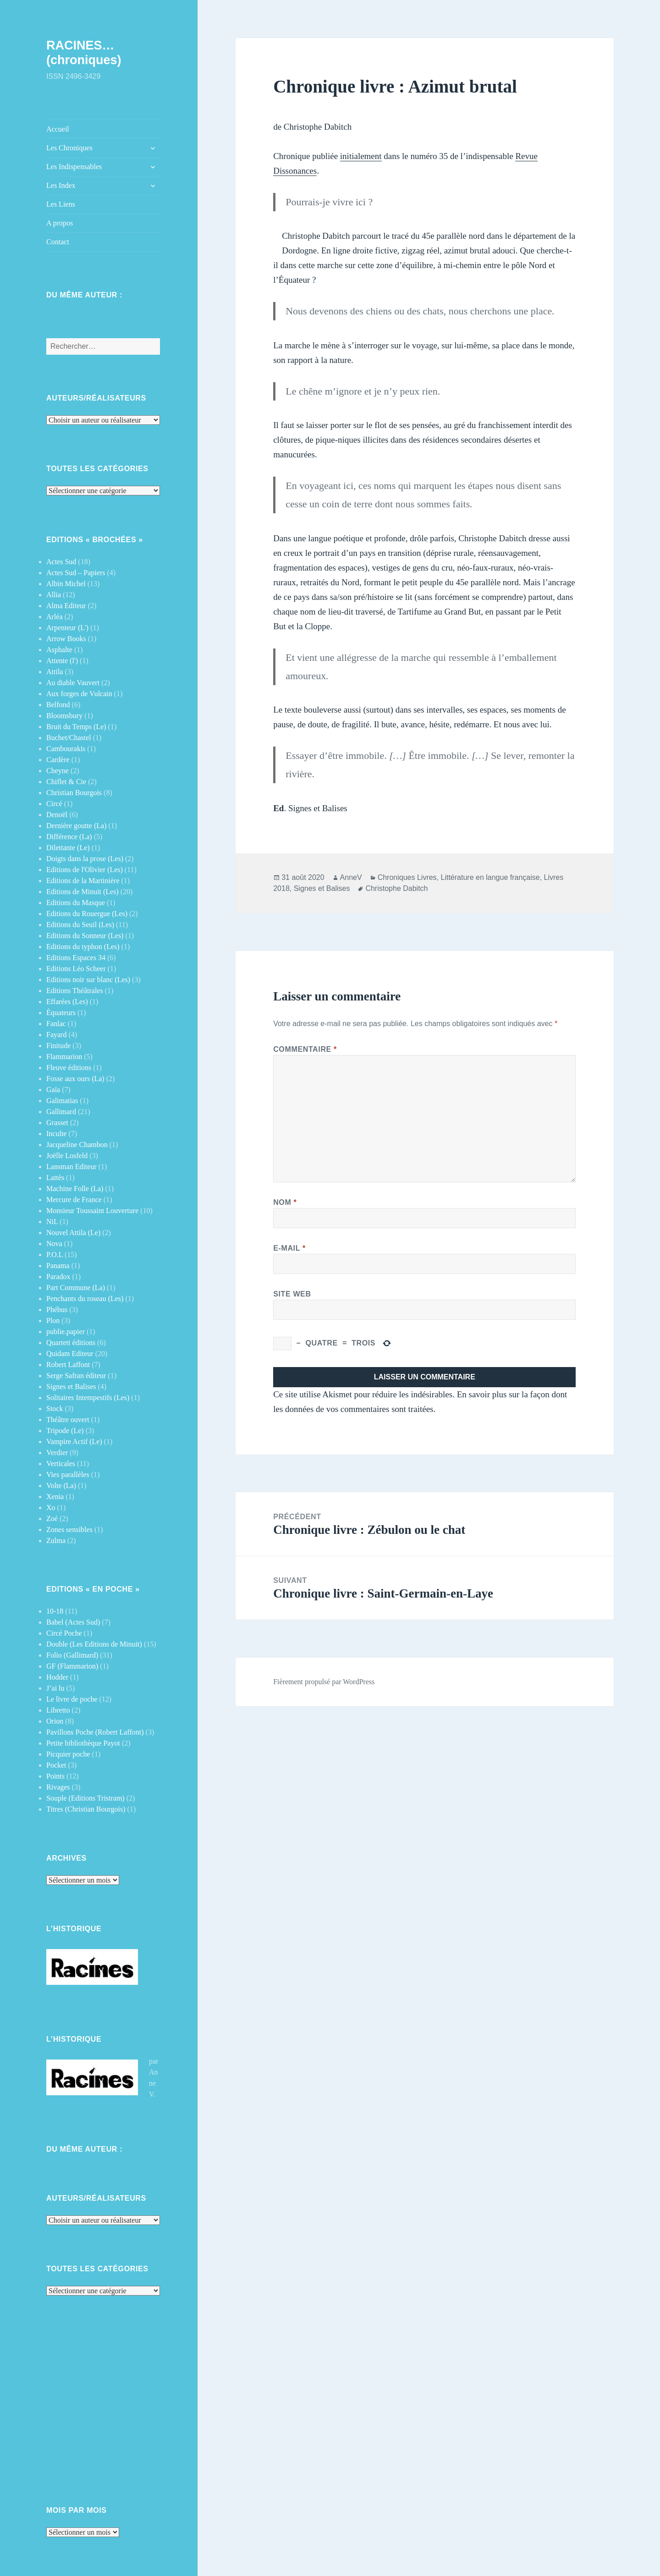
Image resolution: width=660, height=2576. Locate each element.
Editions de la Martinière (83, 880)
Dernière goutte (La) (76, 825)
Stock (54, 1408)
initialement (361, 156)
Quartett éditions (70, 1342)
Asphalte (59, 650)
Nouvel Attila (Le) (73, 1232)
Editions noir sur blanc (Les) (88, 979)
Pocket (56, 1765)
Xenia (55, 1496)
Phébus (56, 1309)
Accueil (57, 129)
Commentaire (305, 1049)
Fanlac (56, 1023)
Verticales (60, 1463)
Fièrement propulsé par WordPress (323, 1682)
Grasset (57, 1122)
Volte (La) (61, 1485)
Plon (53, 1320)
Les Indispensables (74, 166)
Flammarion (64, 1056)
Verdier (57, 1452)
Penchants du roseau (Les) (84, 1298)
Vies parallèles (67, 1474)
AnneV (351, 877)
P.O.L (54, 1254)
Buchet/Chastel (68, 737)
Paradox (58, 1276)
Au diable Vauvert (72, 683)
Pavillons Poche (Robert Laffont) (95, 1732)
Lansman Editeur (71, 1166)
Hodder (57, 1677)
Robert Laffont (68, 1364)
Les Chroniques (69, 148)
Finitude (58, 1045)
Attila (54, 672)
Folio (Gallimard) (72, 1655)
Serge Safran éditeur (76, 1375)
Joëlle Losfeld (67, 1155)
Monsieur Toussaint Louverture (92, 1210)
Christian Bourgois (74, 792)
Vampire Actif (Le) (74, 1441)
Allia (53, 595)
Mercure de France (74, 1199)
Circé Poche (64, 1633)
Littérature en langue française (490, 877)
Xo (50, 1507)
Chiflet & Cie (66, 781)
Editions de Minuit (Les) (82, 891)
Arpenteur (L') (67, 628)
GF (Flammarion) (72, 1666)
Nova (54, 1243)
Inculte (56, 1133)
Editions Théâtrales (74, 990)
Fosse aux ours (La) (75, 1078)
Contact (57, 242)
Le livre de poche (72, 1699)
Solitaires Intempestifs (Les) (87, 1397)
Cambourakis (65, 748)
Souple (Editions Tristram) (85, 1798)
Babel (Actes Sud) (73, 1622)
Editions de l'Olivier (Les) (84, 869)
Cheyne (57, 770)
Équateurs (61, 1012)
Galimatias (62, 1100)
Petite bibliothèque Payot (83, 1743)
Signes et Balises (71, 1386)
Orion (54, 1721)
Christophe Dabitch (396, 888)
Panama (58, 1265)
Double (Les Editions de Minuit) (94, 1644)
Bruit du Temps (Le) (76, 727)
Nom (285, 1202)
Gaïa (53, 1089)
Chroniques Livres (407, 877)
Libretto (58, 1710)
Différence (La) (69, 836)
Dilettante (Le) (68, 847)
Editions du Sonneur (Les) (84, 935)
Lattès (55, 1177)
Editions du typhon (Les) (83, 946)
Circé (54, 803)
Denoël (56, 814)
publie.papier (65, 1331)
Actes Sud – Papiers (75, 573)
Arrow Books (66, 639)
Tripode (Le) (65, 1430)
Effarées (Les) (67, 1001)
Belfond (58, 705)
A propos (59, 223)
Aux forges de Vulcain (79, 694)
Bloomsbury (64, 716)
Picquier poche (68, 1754)
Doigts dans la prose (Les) (84, 858)
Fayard (56, 1034)
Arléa (54, 617)
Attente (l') (62, 661)
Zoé (52, 1518)
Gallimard (61, 1111)
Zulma (56, 1540)
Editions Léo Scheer (76, 968)
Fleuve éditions (68, 1067)
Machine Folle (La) (74, 1188)
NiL (52, 1221)
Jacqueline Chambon (77, 1144)
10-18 (54, 1611)
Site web (292, 1294)
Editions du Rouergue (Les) (86, 913)
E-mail (289, 1248)
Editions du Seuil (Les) (80, 924)
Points (55, 1776)
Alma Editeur (66, 606)
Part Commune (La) (75, 1287)
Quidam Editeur (70, 1353)
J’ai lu (55, 1688)
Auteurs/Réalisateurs (96, 398)
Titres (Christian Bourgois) (85, 1809)
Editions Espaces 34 (75, 957)
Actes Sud (61, 562)
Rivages (58, 1787)
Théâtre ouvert (67, 1419)
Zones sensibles (69, 1529)
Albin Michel (66, 584)
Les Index (61, 185)
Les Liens (60, 204)
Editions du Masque (75, 902)
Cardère (58, 759)
